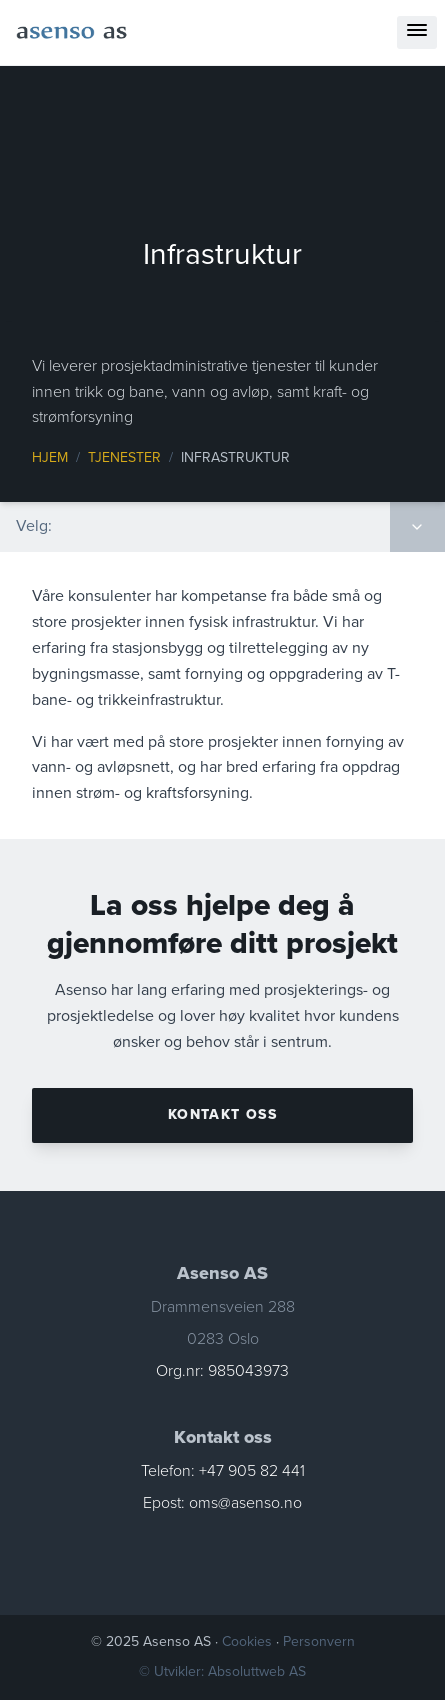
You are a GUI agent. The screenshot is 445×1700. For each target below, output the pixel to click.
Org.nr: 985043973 (222, 1371)
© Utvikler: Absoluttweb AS (222, 1671)
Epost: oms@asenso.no (222, 1503)
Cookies (249, 1641)
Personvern (319, 1641)
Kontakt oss (222, 1114)
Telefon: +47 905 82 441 (223, 1471)
